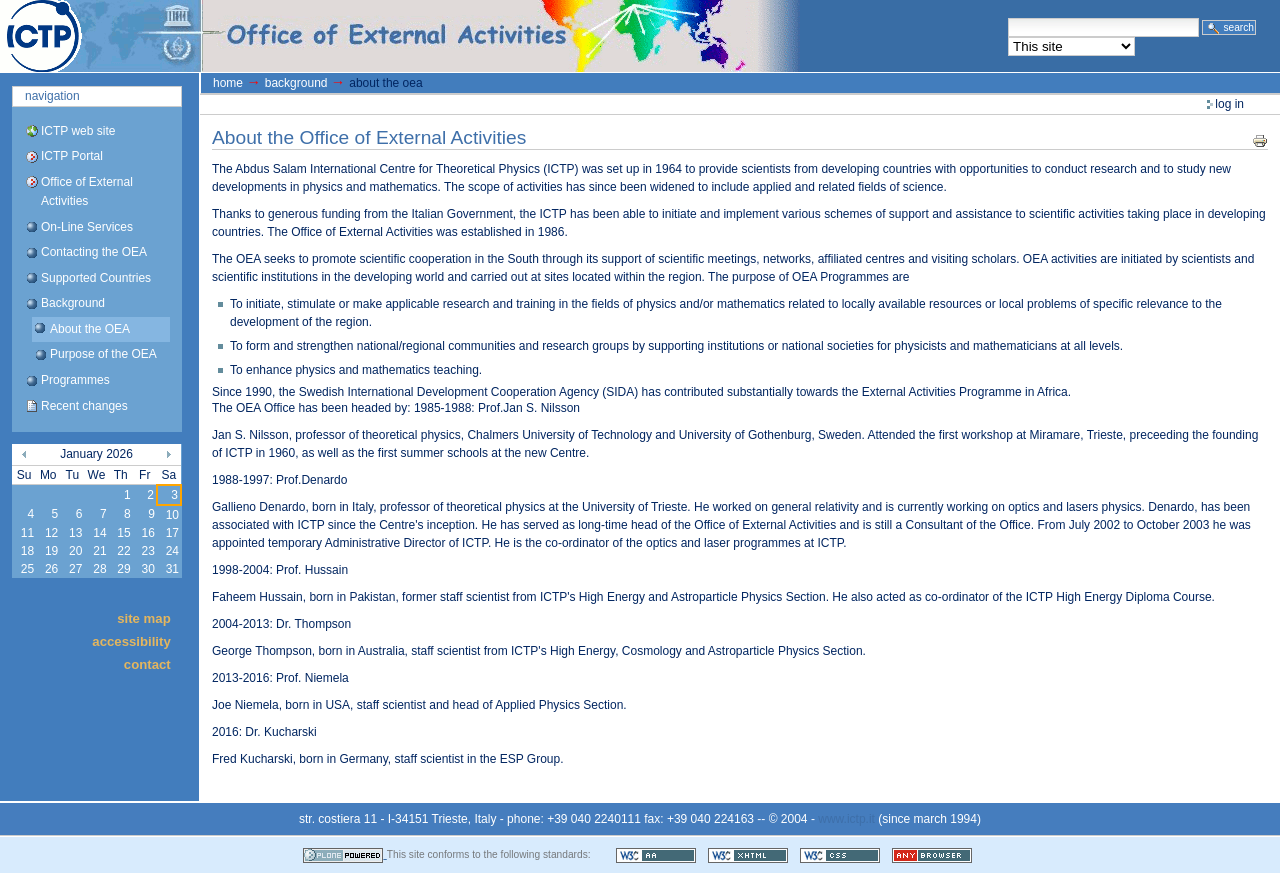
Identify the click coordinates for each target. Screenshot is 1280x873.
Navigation (52, 96)
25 (27, 569)
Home (228, 83)
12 (51, 533)
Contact (147, 664)
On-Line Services (87, 227)
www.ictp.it (846, 819)
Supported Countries (96, 278)
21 (99, 551)
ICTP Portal (376, 36)
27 (75, 569)
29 (123, 569)
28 (99, 569)
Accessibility (131, 641)
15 (123, 533)
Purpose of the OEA (103, 354)
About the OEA (90, 329)
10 (172, 515)
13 (75, 533)
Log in (1229, 104)
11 (27, 533)
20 (75, 551)
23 (147, 551)
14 (99, 533)
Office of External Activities (87, 191)
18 (27, 551)
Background (73, 303)
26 (51, 569)
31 (172, 569)
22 (123, 551)
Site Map (144, 617)
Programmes (75, 380)
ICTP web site (78, 131)
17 (172, 533)
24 (172, 551)
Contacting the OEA (94, 252)
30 (147, 569)
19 (51, 551)
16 (147, 533)
